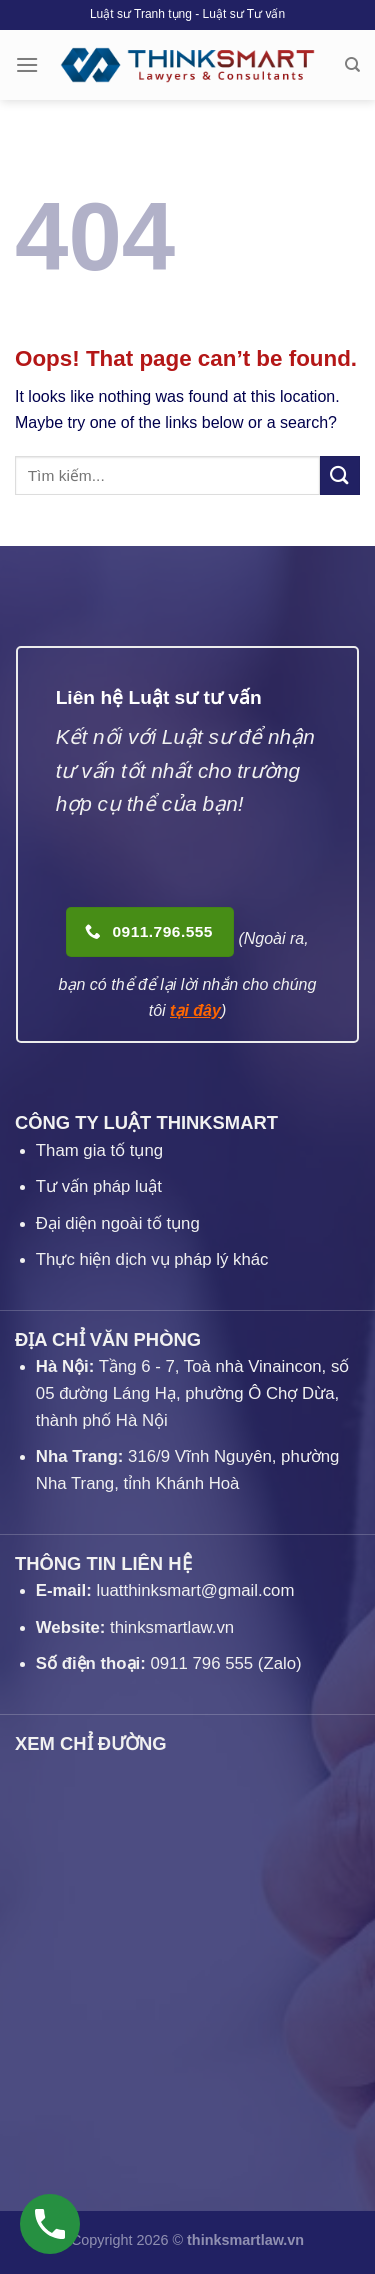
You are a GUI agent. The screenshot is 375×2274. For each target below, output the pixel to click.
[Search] (352, 65)
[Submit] (340, 475)
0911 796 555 (202, 1663)
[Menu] (27, 64)
